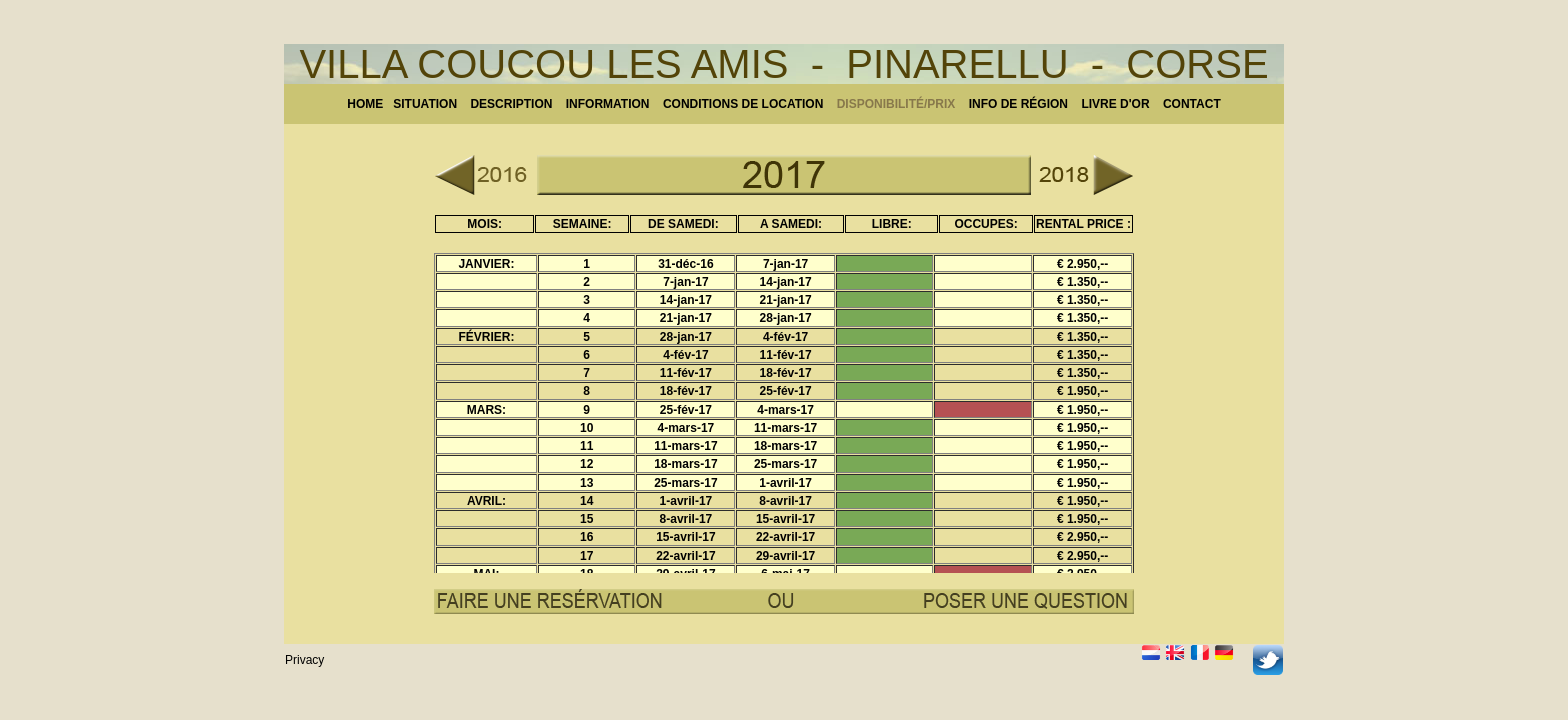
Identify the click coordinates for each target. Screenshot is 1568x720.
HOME (365, 104)
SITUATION (425, 104)
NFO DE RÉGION (1020, 104)
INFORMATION (614, 104)
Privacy (304, 660)
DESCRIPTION (511, 104)
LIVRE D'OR (1117, 104)
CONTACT (1192, 104)
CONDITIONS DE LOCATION (745, 104)
